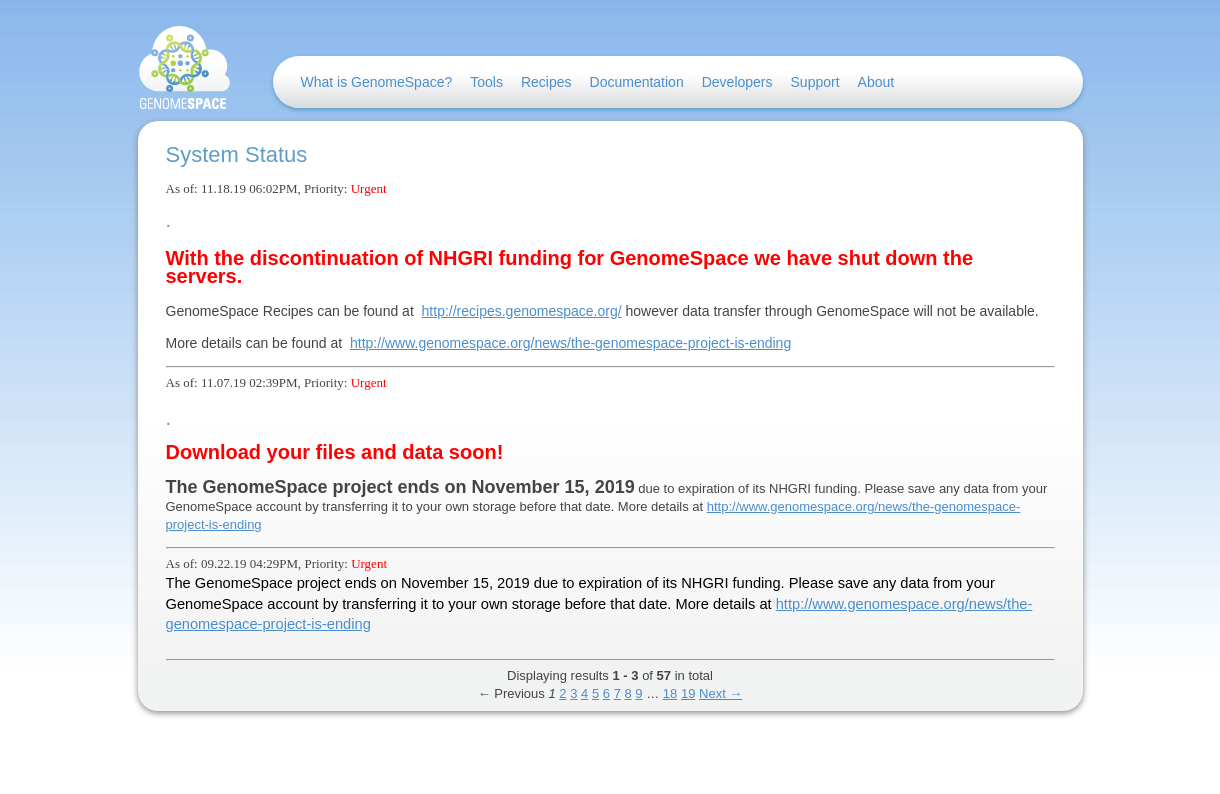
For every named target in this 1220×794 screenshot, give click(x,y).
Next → (720, 693)
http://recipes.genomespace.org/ (522, 311)
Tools (486, 82)
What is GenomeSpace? (377, 82)
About (876, 82)
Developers (737, 82)
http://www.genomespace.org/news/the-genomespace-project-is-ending (570, 343)
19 (688, 693)
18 (670, 693)
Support (815, 82)
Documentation (637, 82)
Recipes (546, 82)
